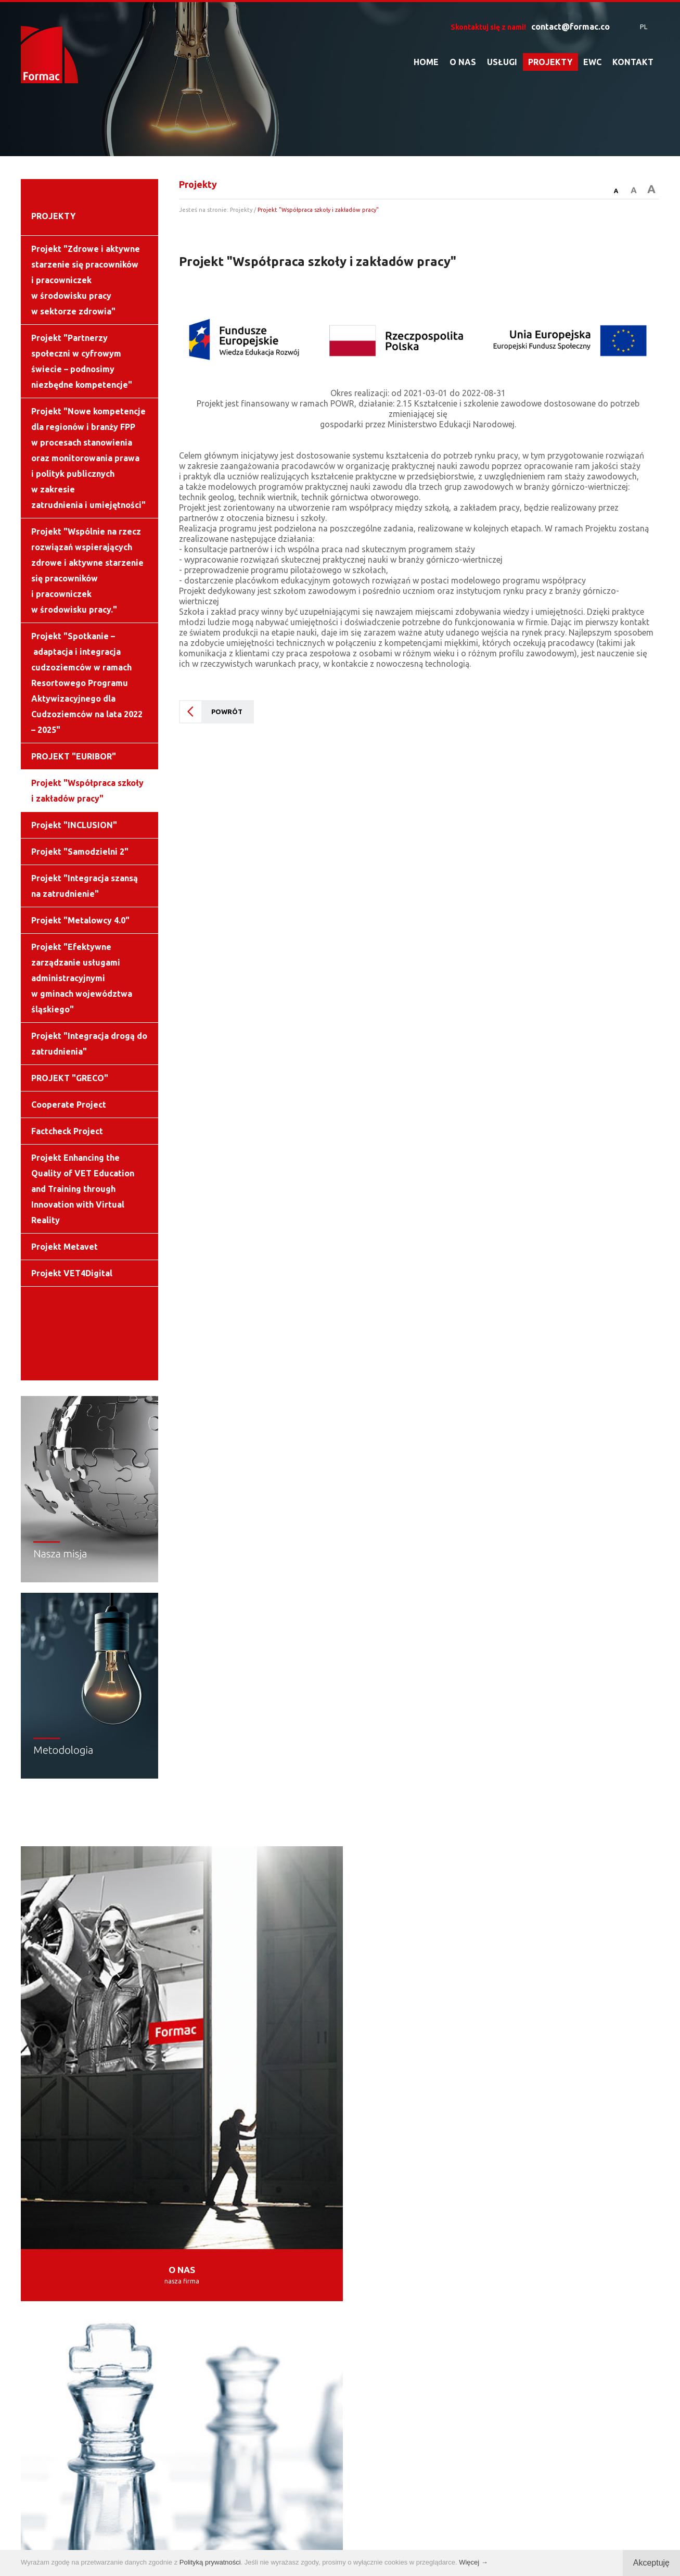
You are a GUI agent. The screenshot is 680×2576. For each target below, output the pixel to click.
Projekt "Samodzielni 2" (80, 851)
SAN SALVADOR (428, 2227)
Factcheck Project (67, 1131)
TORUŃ (243, 2206)
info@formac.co (393, 2417)
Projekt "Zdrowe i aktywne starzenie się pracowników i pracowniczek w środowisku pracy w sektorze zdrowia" (85, 280)
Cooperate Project (68, 1104)
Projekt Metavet (64, 1246)
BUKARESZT (199, 2227)
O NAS (463, 62)
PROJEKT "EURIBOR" (73, 756)
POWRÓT (226, 711)
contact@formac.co (570, 26)
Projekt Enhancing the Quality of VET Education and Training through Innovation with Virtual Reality (82, 1189)
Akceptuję (651, 2562)
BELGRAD (505, 2206)
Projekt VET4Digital (71, 1273)
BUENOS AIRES (526, 2227)
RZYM (264, 2227)
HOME (426, 62)
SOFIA (132, 2227)
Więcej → (473, 2562)
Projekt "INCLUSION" (74, 825)
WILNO (567, 2206)
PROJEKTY (550, 62)
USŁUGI (502, 62)
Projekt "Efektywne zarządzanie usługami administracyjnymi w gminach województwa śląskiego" (81, 978)
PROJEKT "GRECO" (69, 1078)
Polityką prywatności (210, 2562)
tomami (439, 2533)
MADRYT (305, 2206)
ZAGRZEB (436, 2206)
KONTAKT (632, 62)
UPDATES (260, 2067)
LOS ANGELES (333, 2227)
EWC (592, 62)
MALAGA (370, 2206)
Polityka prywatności (332, 2533)
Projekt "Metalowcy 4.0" (80, 920)
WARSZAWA (106, 2206)
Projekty (241, 210)
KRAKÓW (180, 2206)
